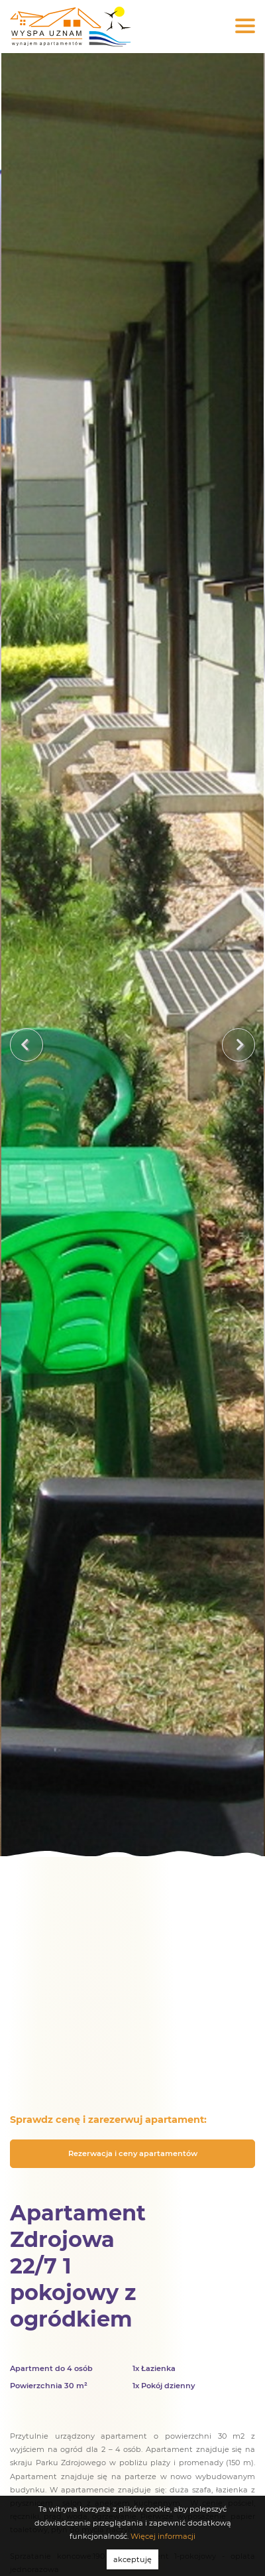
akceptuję (132, 2559)
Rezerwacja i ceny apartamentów (132, 2153)
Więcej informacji (163, 2536)
